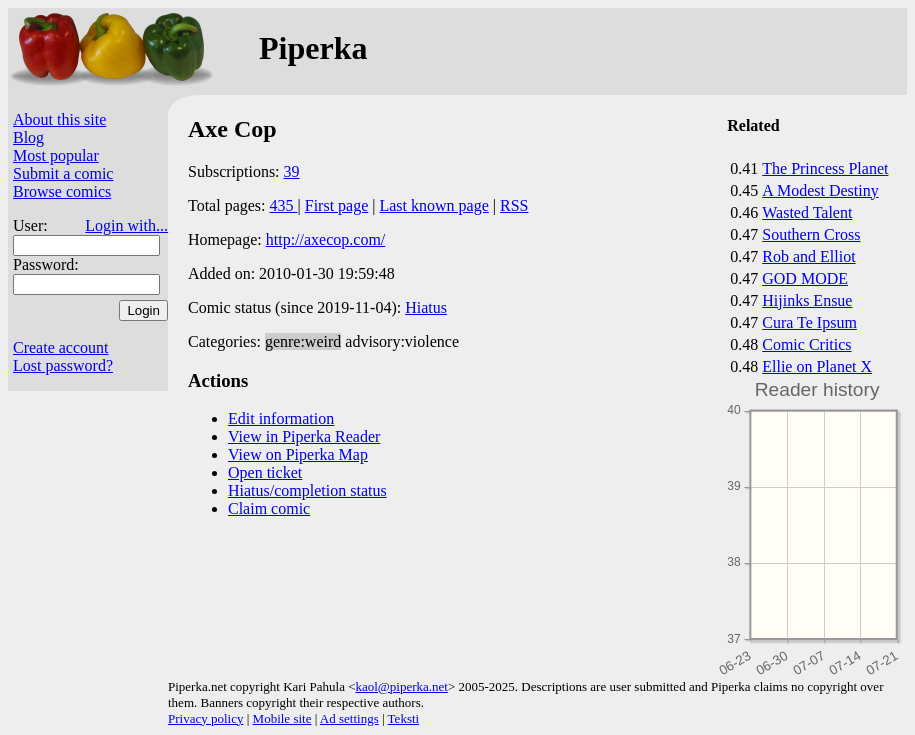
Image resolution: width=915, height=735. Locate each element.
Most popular (56, 155)
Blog (28, 137)
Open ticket (265, 472)
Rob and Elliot (808, 256)
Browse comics (62, 191)
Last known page (433, 205)
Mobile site (282, 718)
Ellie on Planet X (817, 366)
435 (284, 205)
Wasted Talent (807, 212)
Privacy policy (205, 718)
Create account (61, 347)
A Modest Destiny (820, 190)
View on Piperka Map (298, 454)
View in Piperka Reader (304, 436)
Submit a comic (63, 173)
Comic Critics (806, 344)
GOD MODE (805, 278)
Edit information (281, 418)
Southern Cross (811, 234)
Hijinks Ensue (807, 300)
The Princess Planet (825, 168)
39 (292, 171)
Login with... (126, 225)
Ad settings (349, 718)
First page (337, 205)
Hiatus (426, 307)
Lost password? (63, 365)
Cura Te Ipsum (809, 322)
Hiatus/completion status (307, 490)
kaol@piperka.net (401, 686)
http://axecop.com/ (326, 239)
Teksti (404, 718)
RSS (514, 205)
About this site (59, 119)
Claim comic (269, 508)
